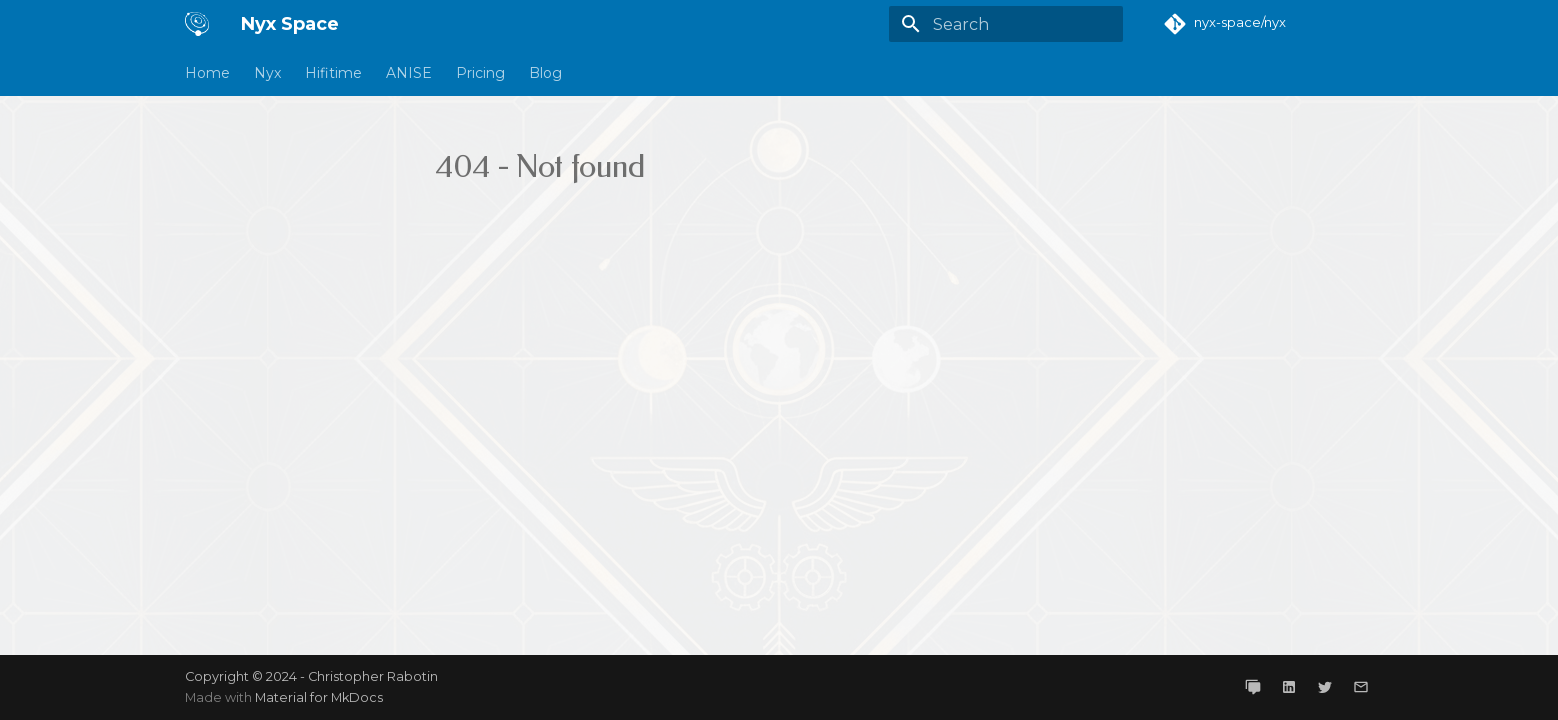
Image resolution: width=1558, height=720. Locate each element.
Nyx (267, 73)
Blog (545, 73)
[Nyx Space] (197, 24)
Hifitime (333, 73)
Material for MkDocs (319, 697)
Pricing (480, 73)
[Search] (1006, 24)
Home (207, 73)
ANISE (409, 73)
